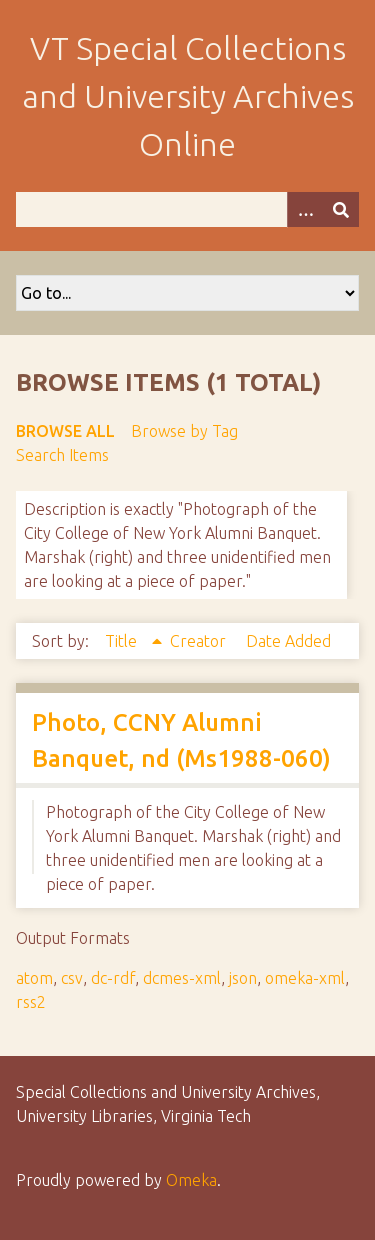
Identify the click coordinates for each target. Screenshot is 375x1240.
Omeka (191, 1180)
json (243, 978)
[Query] (187, 209)
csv (72, 978)
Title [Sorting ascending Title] (123, 641)
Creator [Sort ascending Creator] (200, 641)
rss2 (31, 1002)
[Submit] (341, 209)
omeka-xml (305, 978)
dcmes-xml (182, 978)
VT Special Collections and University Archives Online (188, 96)
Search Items (62, 455)
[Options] (305, 209)
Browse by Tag (184, 431)
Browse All (65, 431)
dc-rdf (113, 978)
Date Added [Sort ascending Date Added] (288, 641)
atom (34, 978)
